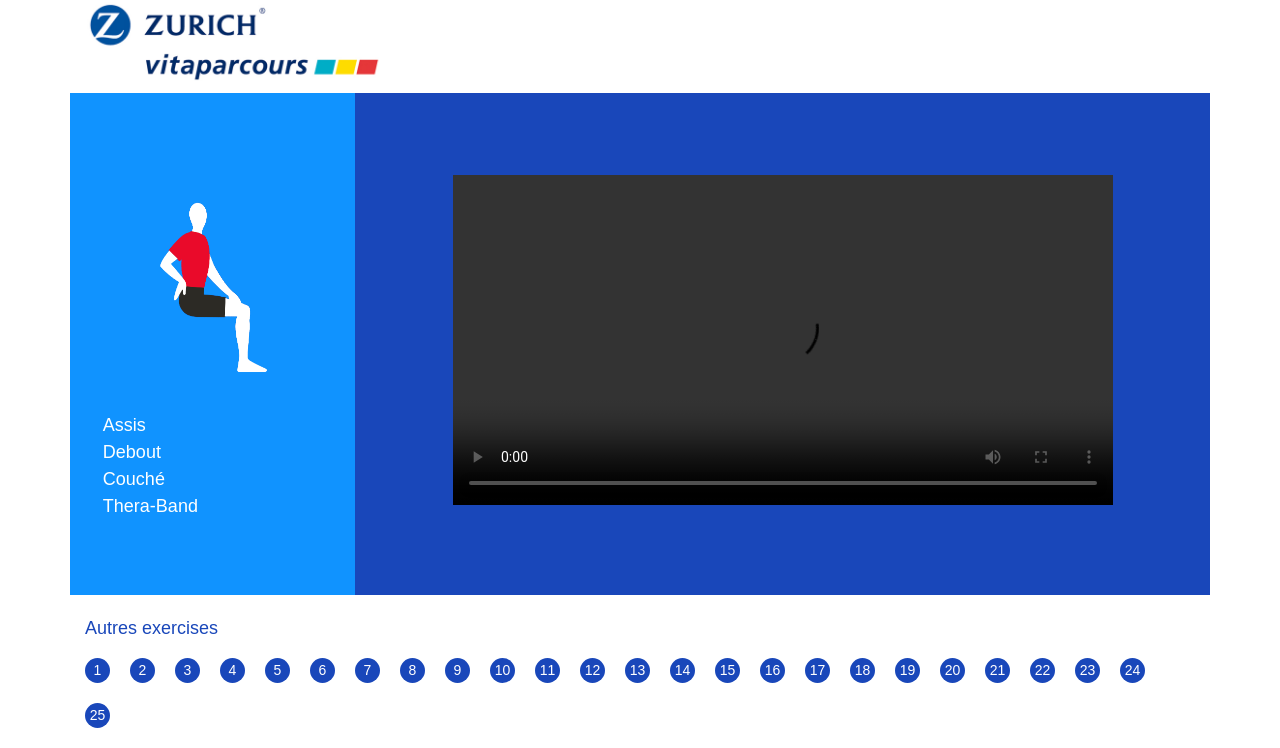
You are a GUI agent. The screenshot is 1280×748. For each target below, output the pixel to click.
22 (1043, 670)
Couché (134, 479)
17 (818, 670)
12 (593, 670)
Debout (132, 452)
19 (908, 670)
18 (863, 670)
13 (638, 670)
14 (683, 670)
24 (1133, 670)
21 (998, 670)
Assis (124, 425)
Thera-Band (150, 506)
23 (1088, 670)
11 (548, 670)
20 (953, 670)
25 (98, 715)
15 (728, 670)
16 (773, 670)
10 (503, 670)
